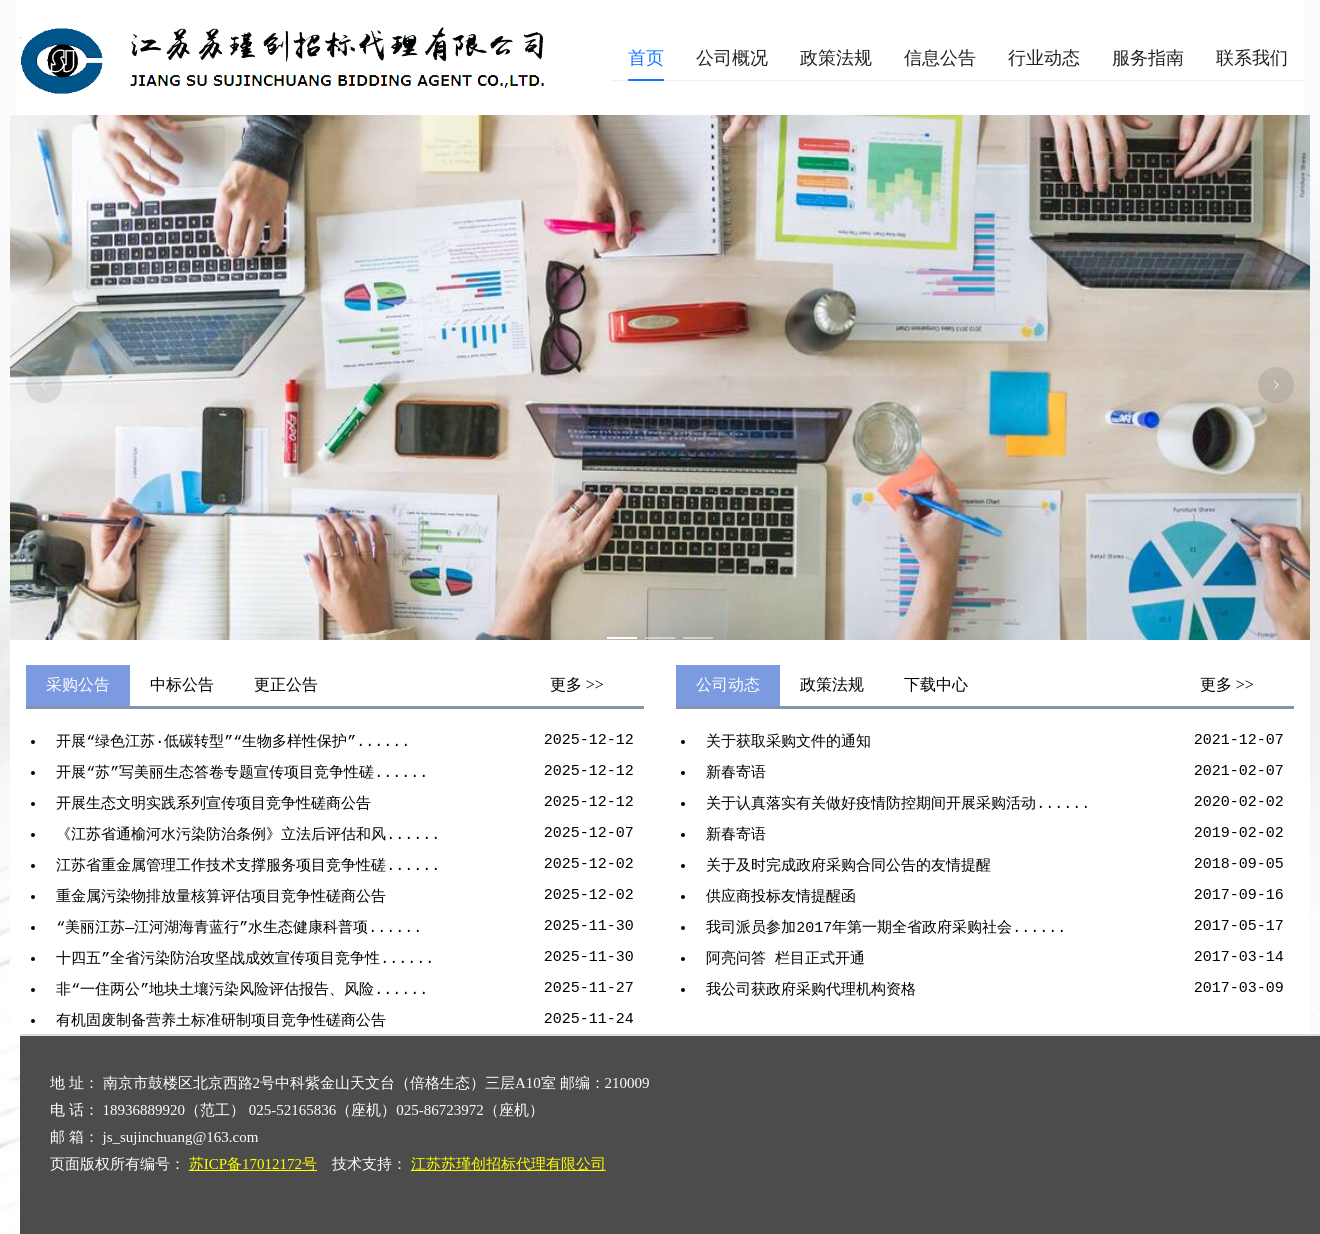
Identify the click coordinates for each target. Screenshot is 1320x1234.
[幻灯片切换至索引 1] (622, 638)
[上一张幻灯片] (44, 385)
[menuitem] (646, 58)
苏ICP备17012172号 (253, 1164)
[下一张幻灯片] (1276, 385)
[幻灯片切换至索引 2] (660, 638)
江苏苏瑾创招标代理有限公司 (508, 1164)
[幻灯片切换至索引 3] (698, 638)
